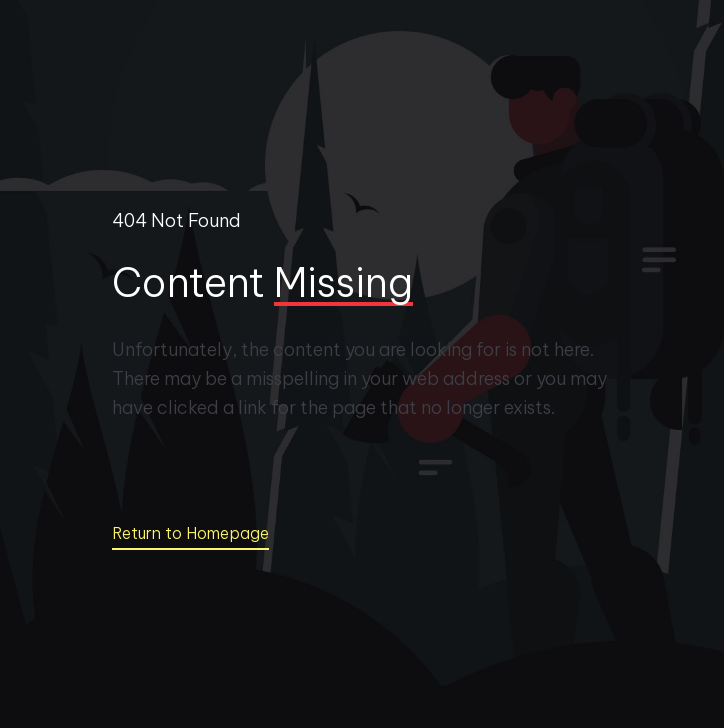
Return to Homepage (190, 533)
